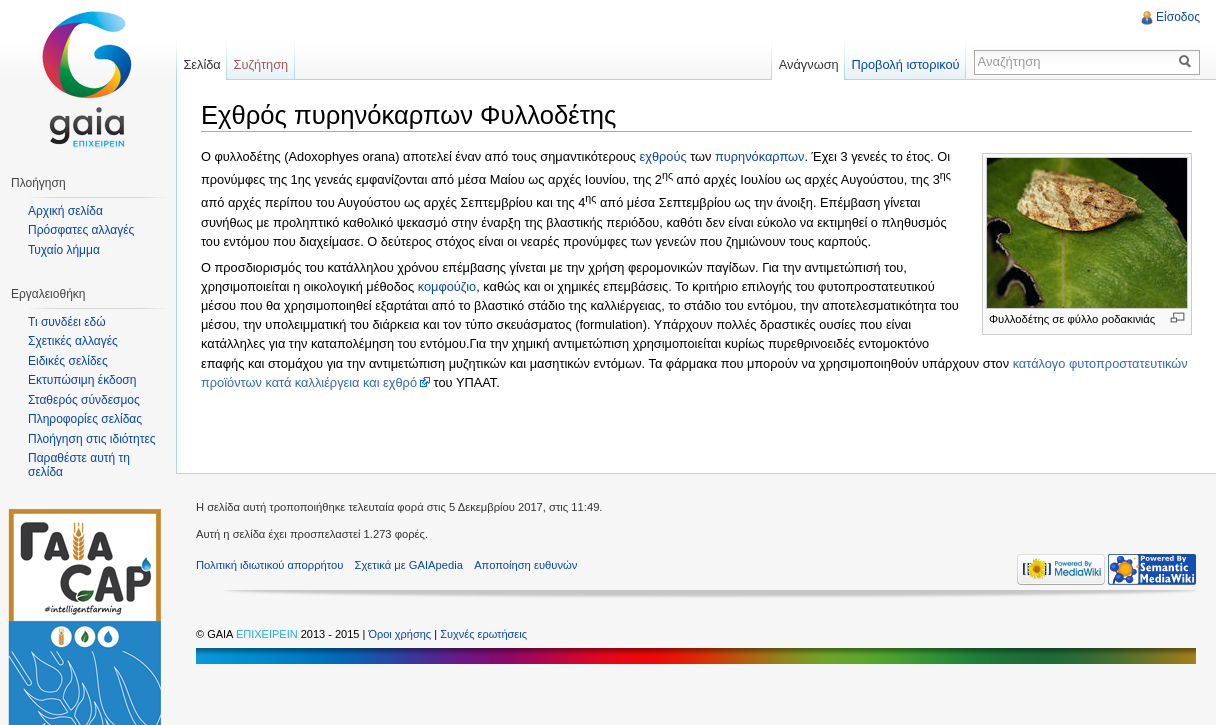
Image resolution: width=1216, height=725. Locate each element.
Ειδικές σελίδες (68, 361)
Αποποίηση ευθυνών (525, 565)
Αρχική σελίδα (65, 211)
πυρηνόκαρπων (760, 156)
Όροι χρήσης (401, 634)
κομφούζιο (447, 286)
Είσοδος (1178, 17)
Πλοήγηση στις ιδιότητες (92, 439)
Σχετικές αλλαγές (73, 341)
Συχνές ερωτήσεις (483, 634)
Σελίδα (201, 64)
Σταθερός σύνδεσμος (84, 400)
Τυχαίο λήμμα (64, 250)
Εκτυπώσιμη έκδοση (82, 380)
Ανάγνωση (809, 64)
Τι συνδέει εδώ (67, 322)
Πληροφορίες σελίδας (85, 419)
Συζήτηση (261, 64)
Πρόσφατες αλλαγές (81, 230)
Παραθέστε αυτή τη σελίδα (79, 465)
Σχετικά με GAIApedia (409, 565)
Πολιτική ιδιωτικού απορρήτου (269, 565)
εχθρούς (663, 156)
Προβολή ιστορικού (905, 64)
